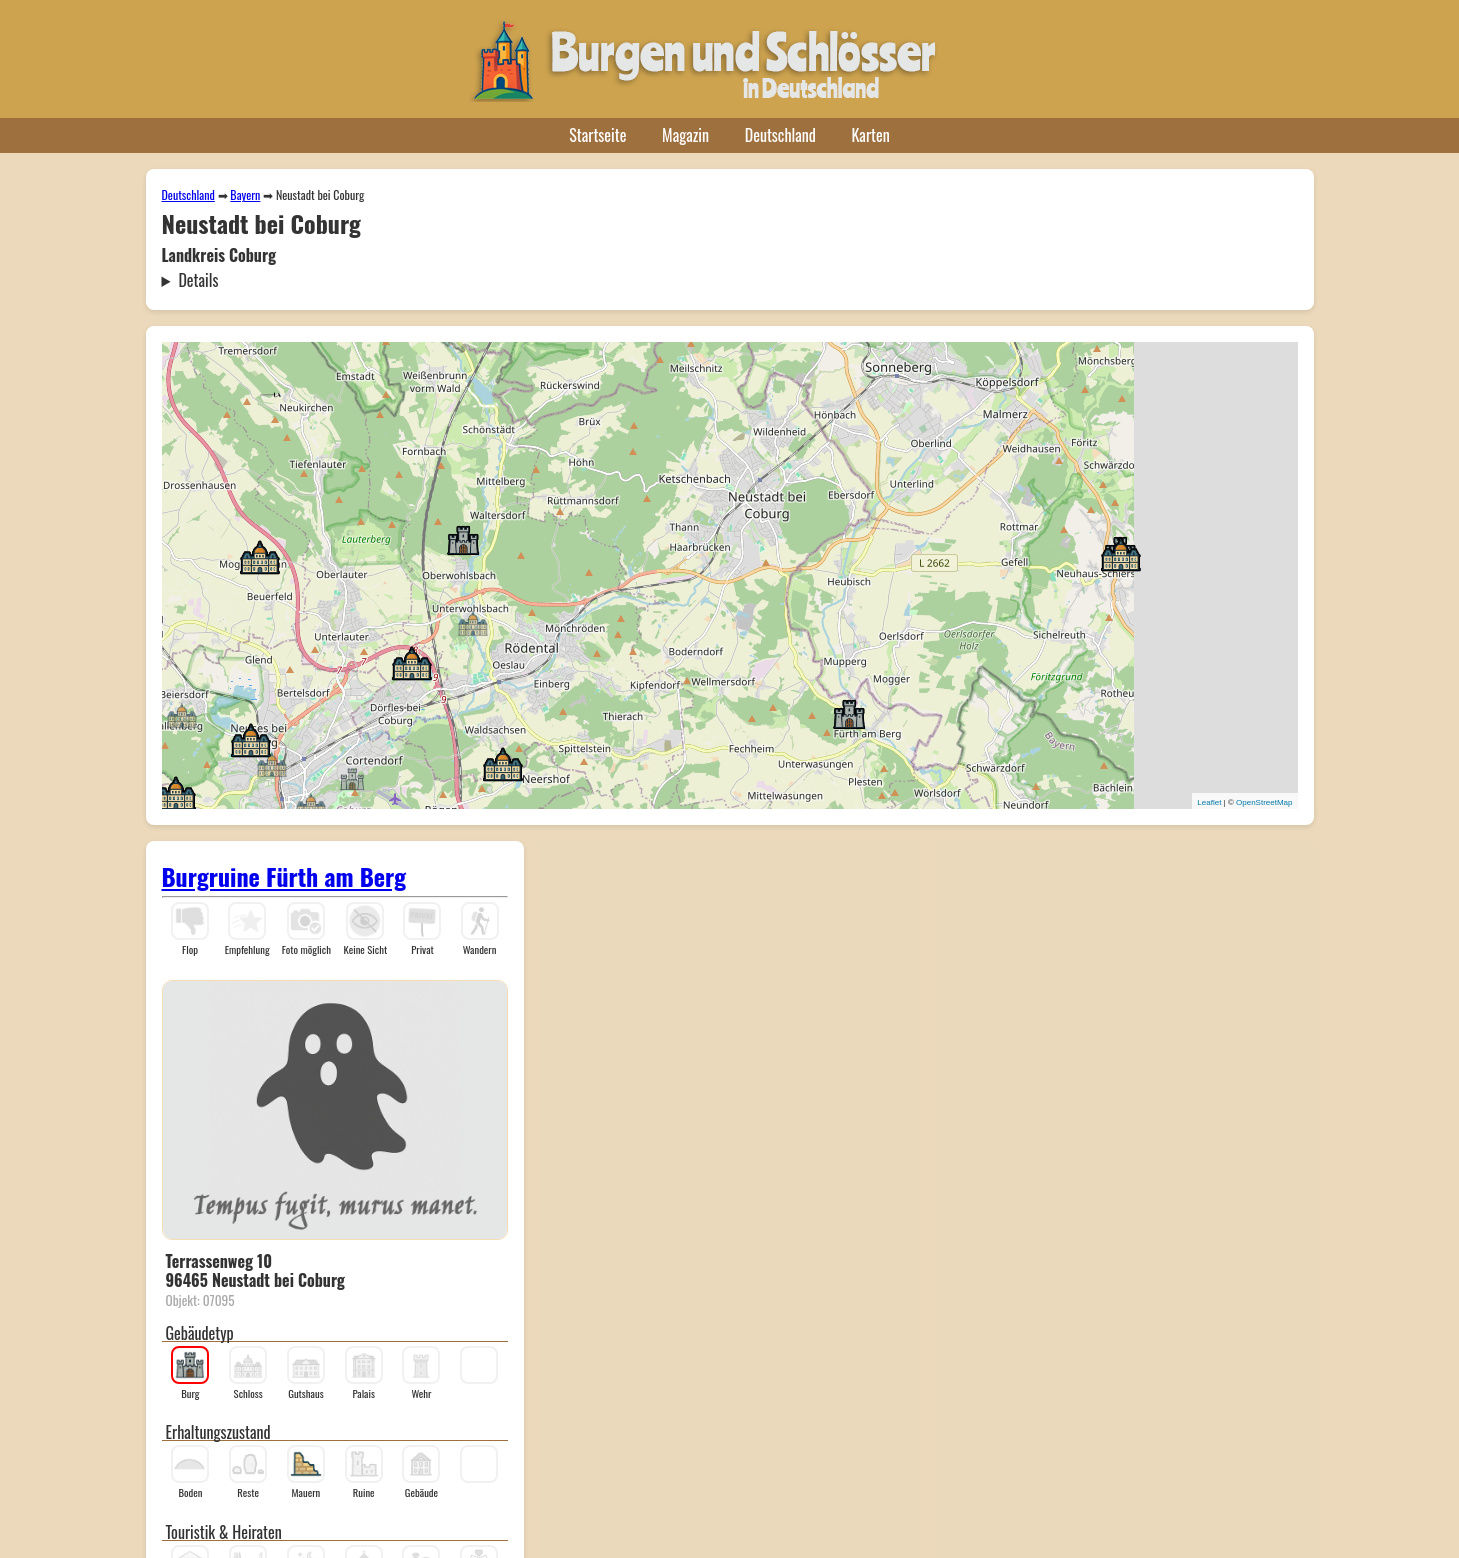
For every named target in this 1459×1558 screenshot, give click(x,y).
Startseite (597, 135)
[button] (352, 778)
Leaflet (1209, 802)
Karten (871, 135)
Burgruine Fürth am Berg (284, 876)
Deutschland (780, 135)
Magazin (685, 135)
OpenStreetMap (1264, 802)
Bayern (245, 194)
